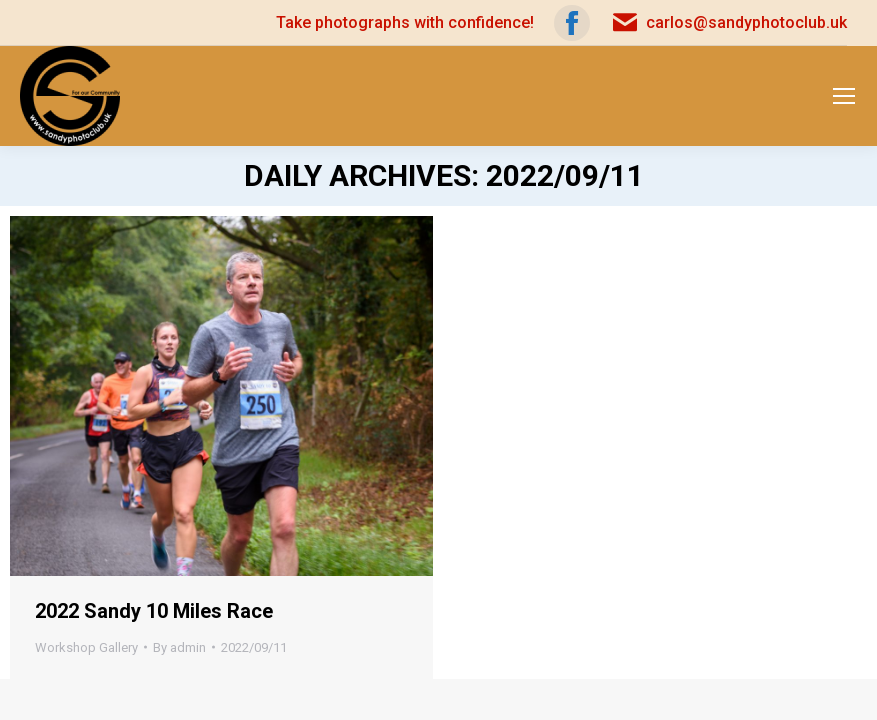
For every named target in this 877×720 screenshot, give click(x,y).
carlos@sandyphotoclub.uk (728, 23)
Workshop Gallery (86, 647)
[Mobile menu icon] (844, 96)
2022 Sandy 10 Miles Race (154, 611)
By (179, 647)
